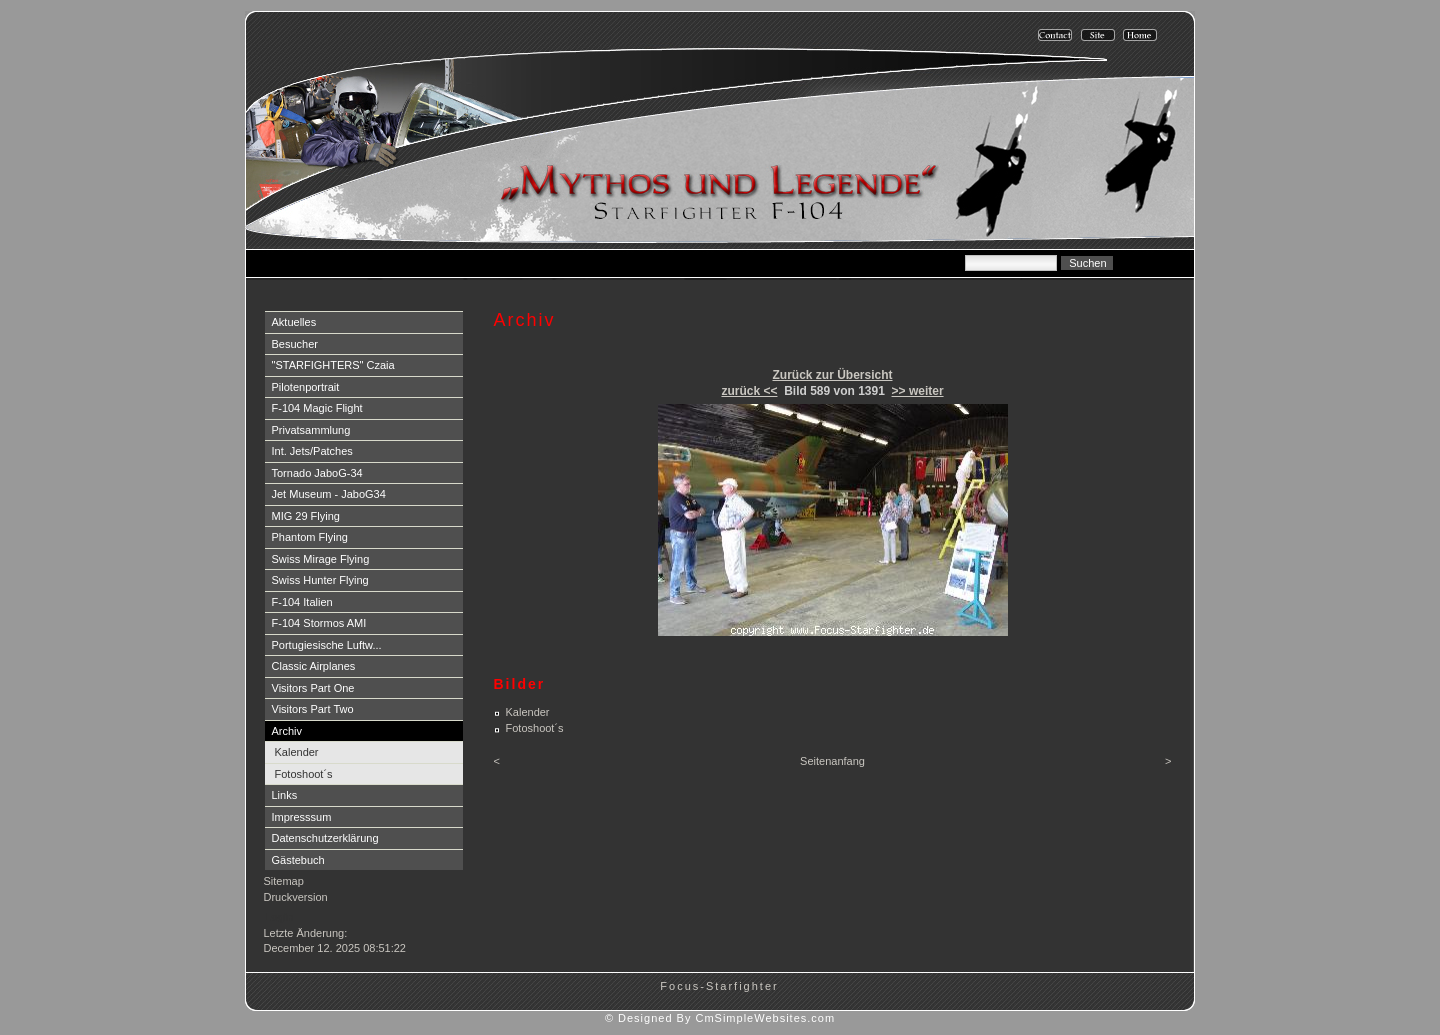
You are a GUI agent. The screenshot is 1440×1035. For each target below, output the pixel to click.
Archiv (287, 731)
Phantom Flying (310, 537)
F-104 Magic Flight (317, 408)
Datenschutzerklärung (325, 838)
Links (285, 795)
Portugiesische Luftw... (327, 645)
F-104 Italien (302, 602)
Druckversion (296, 897)
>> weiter (918, 391)
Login (279, 917)
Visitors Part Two (313, 709)
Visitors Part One (313, 688)
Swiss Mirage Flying (321, 559)
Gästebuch (298, 860)
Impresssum (302, 817)
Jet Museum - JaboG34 (329, 494)
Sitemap (284, 881)
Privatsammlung (311, 430)
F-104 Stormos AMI (319, 623)
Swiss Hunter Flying (320, 580)
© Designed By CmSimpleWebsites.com (720, 1018)
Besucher (295, 344)
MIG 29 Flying (306, 516)
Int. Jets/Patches (312, 451)
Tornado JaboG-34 (317, 473)
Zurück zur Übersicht (832, 375)
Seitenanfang (832, 761)
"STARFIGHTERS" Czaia (333, 365)
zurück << (749, 391)
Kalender (297, 752)
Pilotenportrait (306, 387)
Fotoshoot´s (304, 774)
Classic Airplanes (314, 666)
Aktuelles (294, 322)
